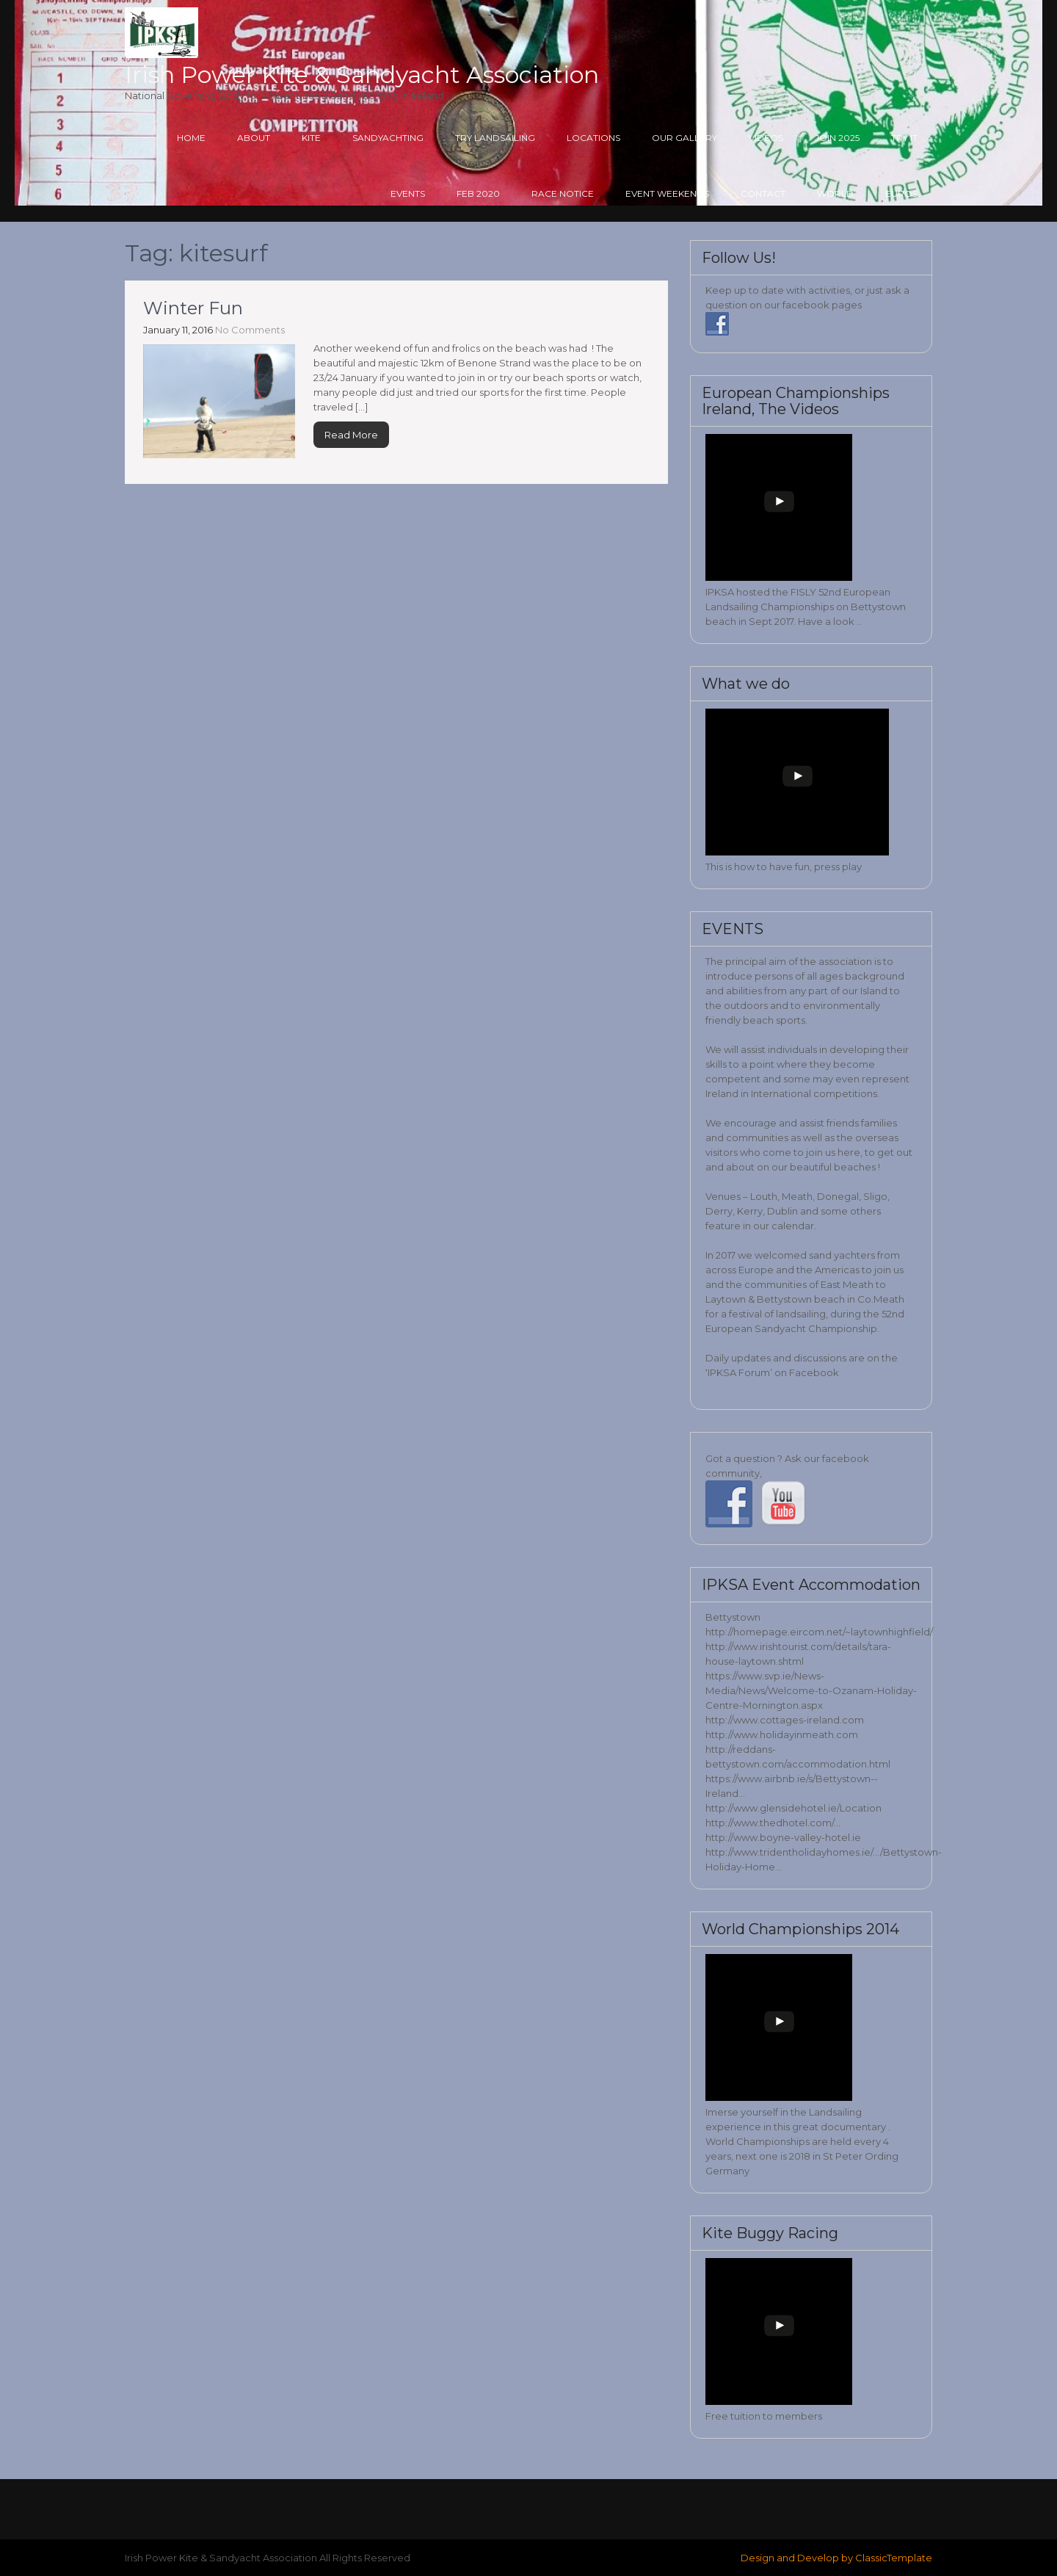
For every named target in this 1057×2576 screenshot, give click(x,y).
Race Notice (562, 193)
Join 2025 (837, 137)
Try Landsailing (495, 137)
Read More (351, 435)
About (253, 137)
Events (408, 193)
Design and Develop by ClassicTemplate (836, 2558)
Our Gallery (684, 137)
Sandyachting (388, 137)
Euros (901, 193)
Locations (593, 137)
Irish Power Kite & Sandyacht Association (362, 74)
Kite (311, 137)
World (835, 193)
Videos (766, 137)
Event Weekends (667, 193)
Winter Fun (193, 308)
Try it (904, 137)
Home (191, 137)
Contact (763, 193)
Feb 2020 (478, 193)
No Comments (250, 330)
